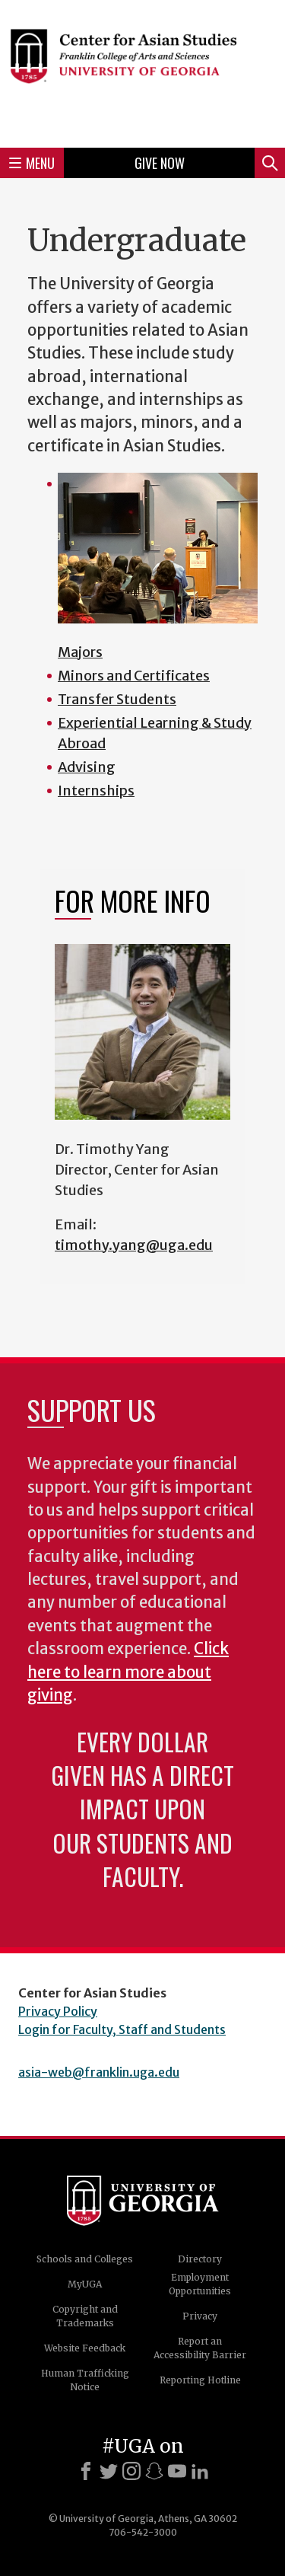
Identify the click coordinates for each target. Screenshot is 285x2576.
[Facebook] (86, 2471)
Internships (96, 790)
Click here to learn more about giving (128, 1672)
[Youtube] (177, 2471)
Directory (200, 2259)
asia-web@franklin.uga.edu (98, 2072)
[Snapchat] (154, 2471)
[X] (109, 2471)
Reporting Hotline (200, 2380)
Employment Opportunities (200, 2284)
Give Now (160, 163)
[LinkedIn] (200, 2471)
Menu (32, 163)
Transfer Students (117, 699)
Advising (87, 767)
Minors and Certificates (134, 675)
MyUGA (85, 2284)
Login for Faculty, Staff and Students (122, 2029)
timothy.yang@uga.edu (134, 1245)
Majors (80, 652)
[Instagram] (131, 2471)
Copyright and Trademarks (85, 2316)
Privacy (199, 2316)
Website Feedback (84, 2348)
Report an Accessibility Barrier (200, 2348)
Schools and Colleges (84, 2259)
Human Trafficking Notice (85, 2380)
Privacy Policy (57, 2011)
